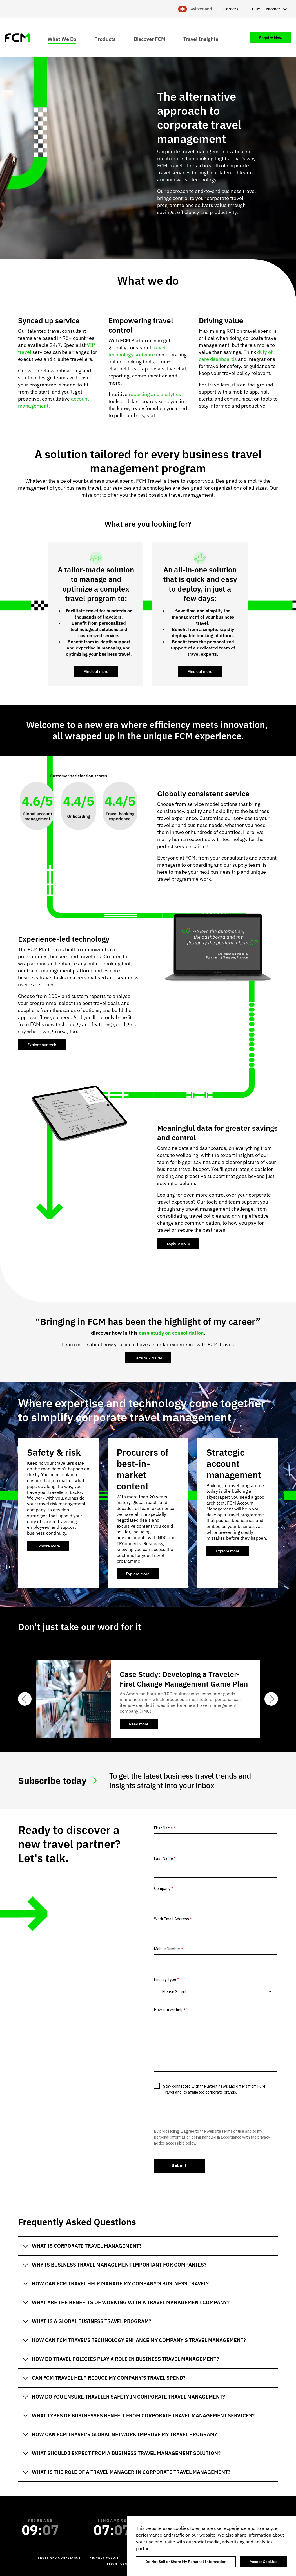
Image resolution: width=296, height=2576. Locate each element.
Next (271, 1699)
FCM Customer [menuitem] (266, 9)
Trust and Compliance (59, 2557)
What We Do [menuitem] (62, 39)
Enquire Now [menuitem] (270, 37)
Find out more (96, 671)
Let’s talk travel (148, 1358)
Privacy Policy (104, 2557)
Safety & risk (54, 1452)
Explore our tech (41, 1044)
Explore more (178, 1243)
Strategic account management (233, 1463)
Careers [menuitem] (230, 9)
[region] (211, 2546)
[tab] (148, 2245)
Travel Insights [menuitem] (200, 39)
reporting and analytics (155, 394)
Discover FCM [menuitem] (149, 39)
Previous (25, 1699)
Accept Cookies (263, 2561)
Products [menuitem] (105, 39)
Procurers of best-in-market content (142, 1469)
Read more (143, 1725)
